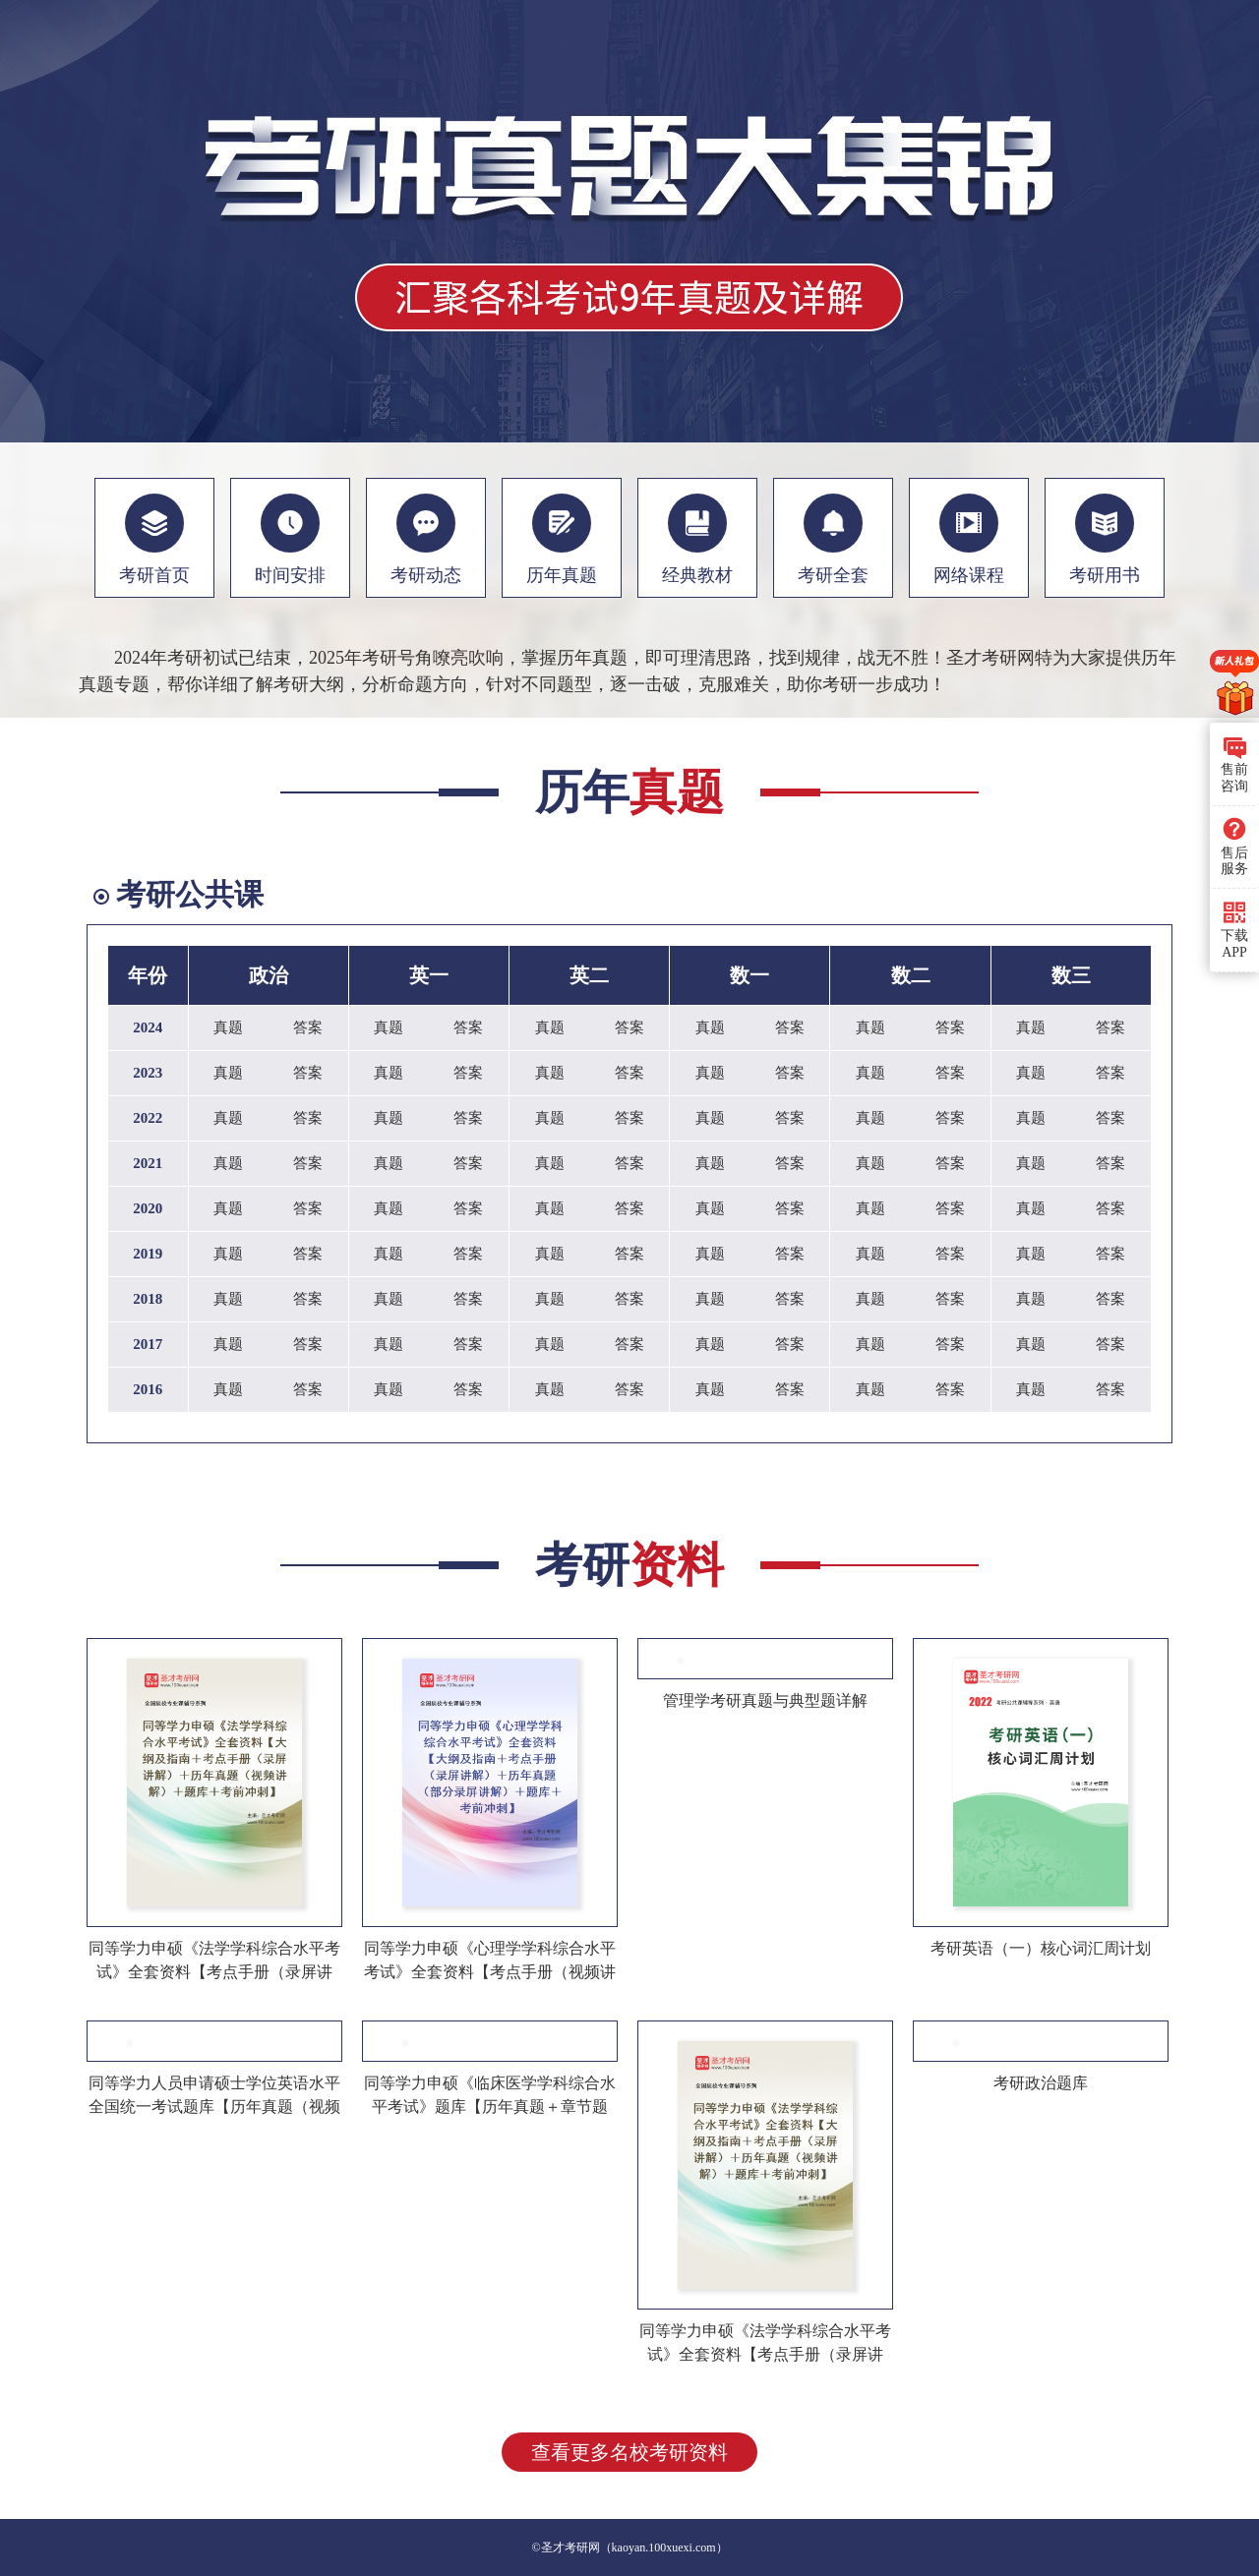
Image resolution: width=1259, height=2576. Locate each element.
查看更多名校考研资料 (629, 2452)
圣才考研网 (990, 658)
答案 (308, 1027)
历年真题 (592, 658)
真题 (228, 1027)
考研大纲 (308, 684)
